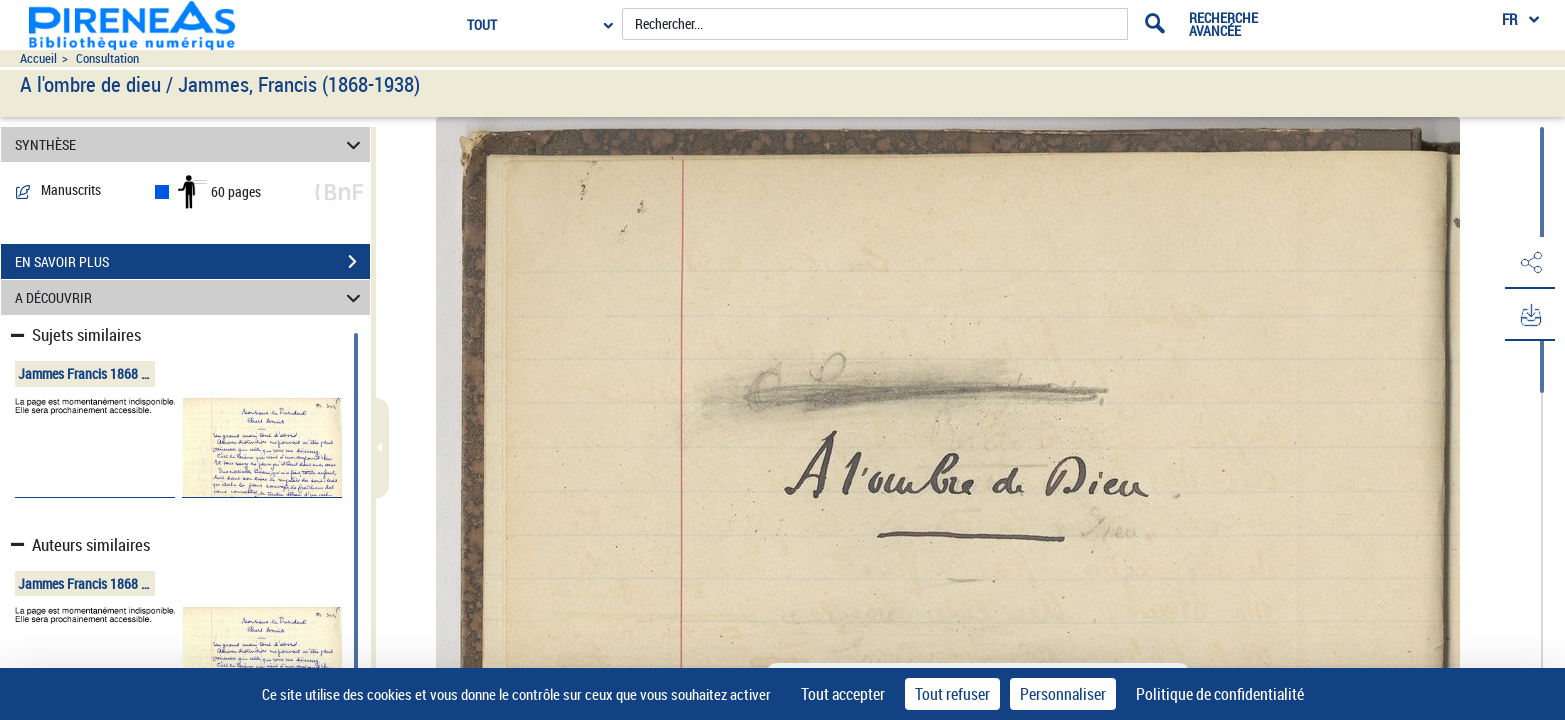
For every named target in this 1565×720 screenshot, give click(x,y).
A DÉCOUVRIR (191, 297)
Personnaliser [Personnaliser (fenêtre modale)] (1063, 694)
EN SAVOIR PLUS (192, 262)
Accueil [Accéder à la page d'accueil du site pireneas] (38, 58)
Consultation (107, 58)
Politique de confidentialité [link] (1220, 694)
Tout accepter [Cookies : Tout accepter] (843, 694)
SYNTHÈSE (191, 144)
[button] (1530, 263)
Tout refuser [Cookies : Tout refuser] (952, 694)
